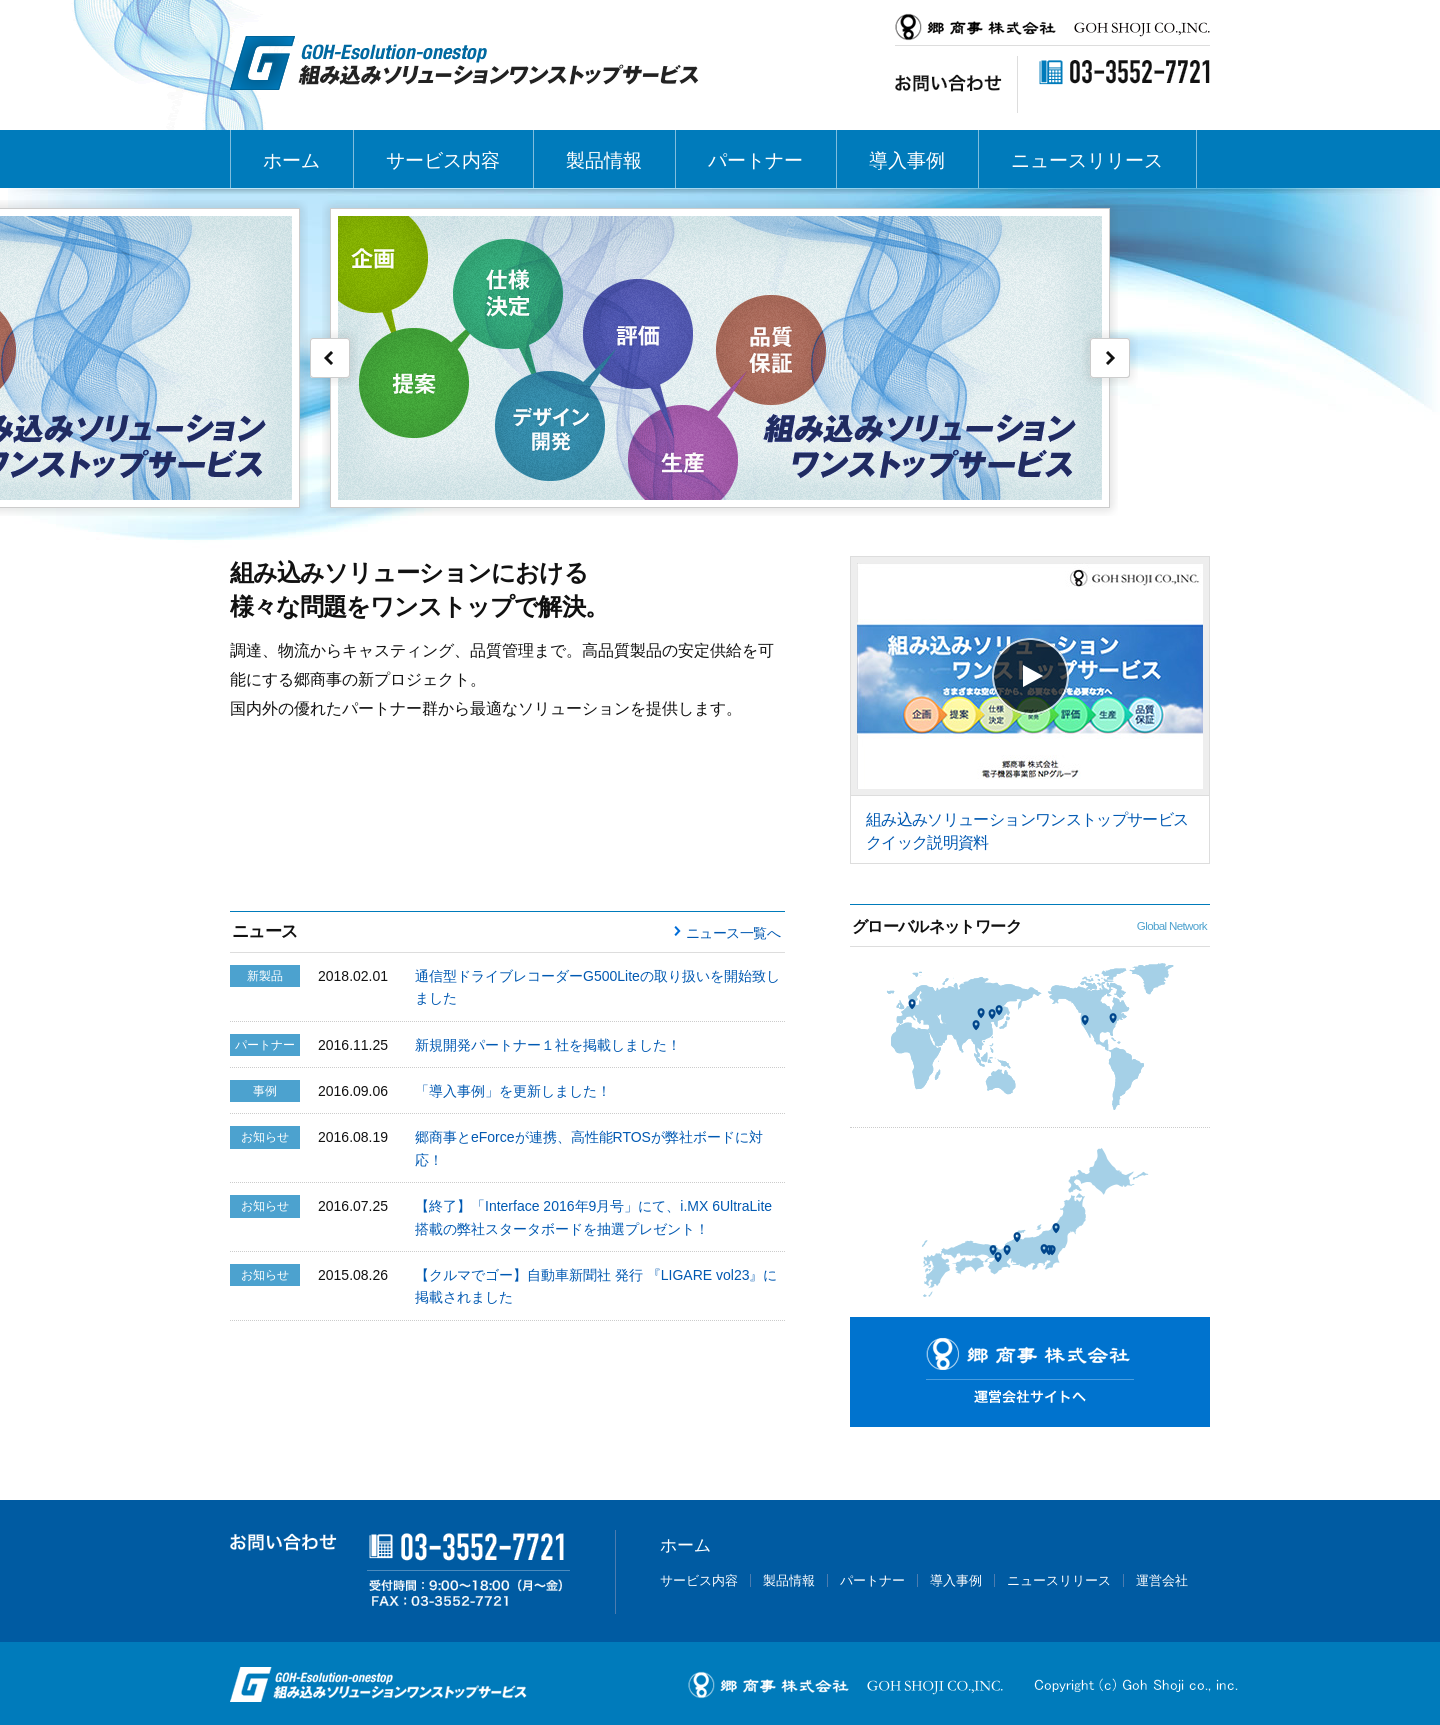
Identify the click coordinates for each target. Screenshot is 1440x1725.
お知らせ (265, 1137)
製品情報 (604, 160)
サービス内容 (443, 160)
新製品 (265, 976)
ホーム (291, 160)
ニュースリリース (1087, 160)
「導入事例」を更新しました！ (513, 1091)
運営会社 (1162, 1580)
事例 (265, 1091)
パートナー (755, 160)
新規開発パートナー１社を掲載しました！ (548, 1045)
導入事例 (907, 160)
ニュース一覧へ (733, 933)
